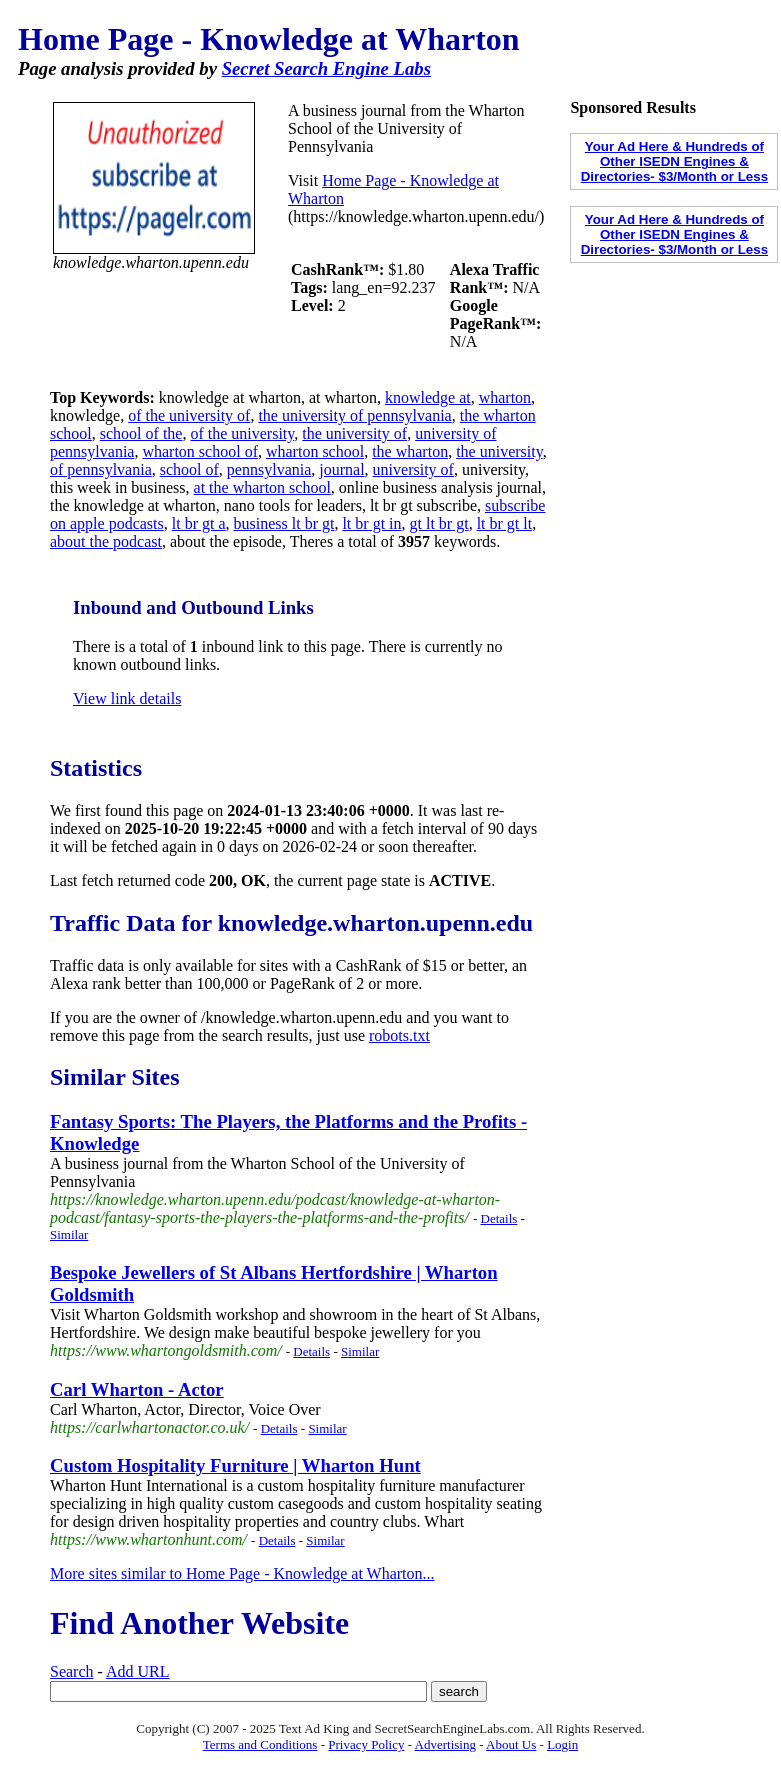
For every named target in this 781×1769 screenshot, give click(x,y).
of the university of (189, 415)
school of (189, 469)
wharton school (315, 451)
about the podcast (106, 541)
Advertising (445, 1744)
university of (413, 469)
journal (341, 469)
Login (562, 1744)
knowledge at (428, 397)
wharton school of (200, 451)
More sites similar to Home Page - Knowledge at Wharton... (242, 1573)
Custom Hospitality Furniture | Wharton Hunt (235, 1465)
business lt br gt (284, 523)
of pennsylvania (101, 469)
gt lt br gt (439, 523)
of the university (242, 433)
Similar (69, 1234)
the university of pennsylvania (354, 415)
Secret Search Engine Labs (326, 68)
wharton (505, 397)
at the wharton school (262, 487)
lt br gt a (199, 523)
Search (72, 1671)
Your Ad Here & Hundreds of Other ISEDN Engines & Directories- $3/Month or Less (674, 161)
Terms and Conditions (260, 1744)
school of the (141, 433)
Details (499, 1218)
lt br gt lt (505, 523)
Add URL (138, 1671)
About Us (511, 1744)
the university (499, 451)
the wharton (410, 451)
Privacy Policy (366, 1744)
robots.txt (399, 1035)
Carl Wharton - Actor (137, 1389)
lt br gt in (371, 523)
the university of (354, 433)
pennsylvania (269, 469)
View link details (127, 698)
